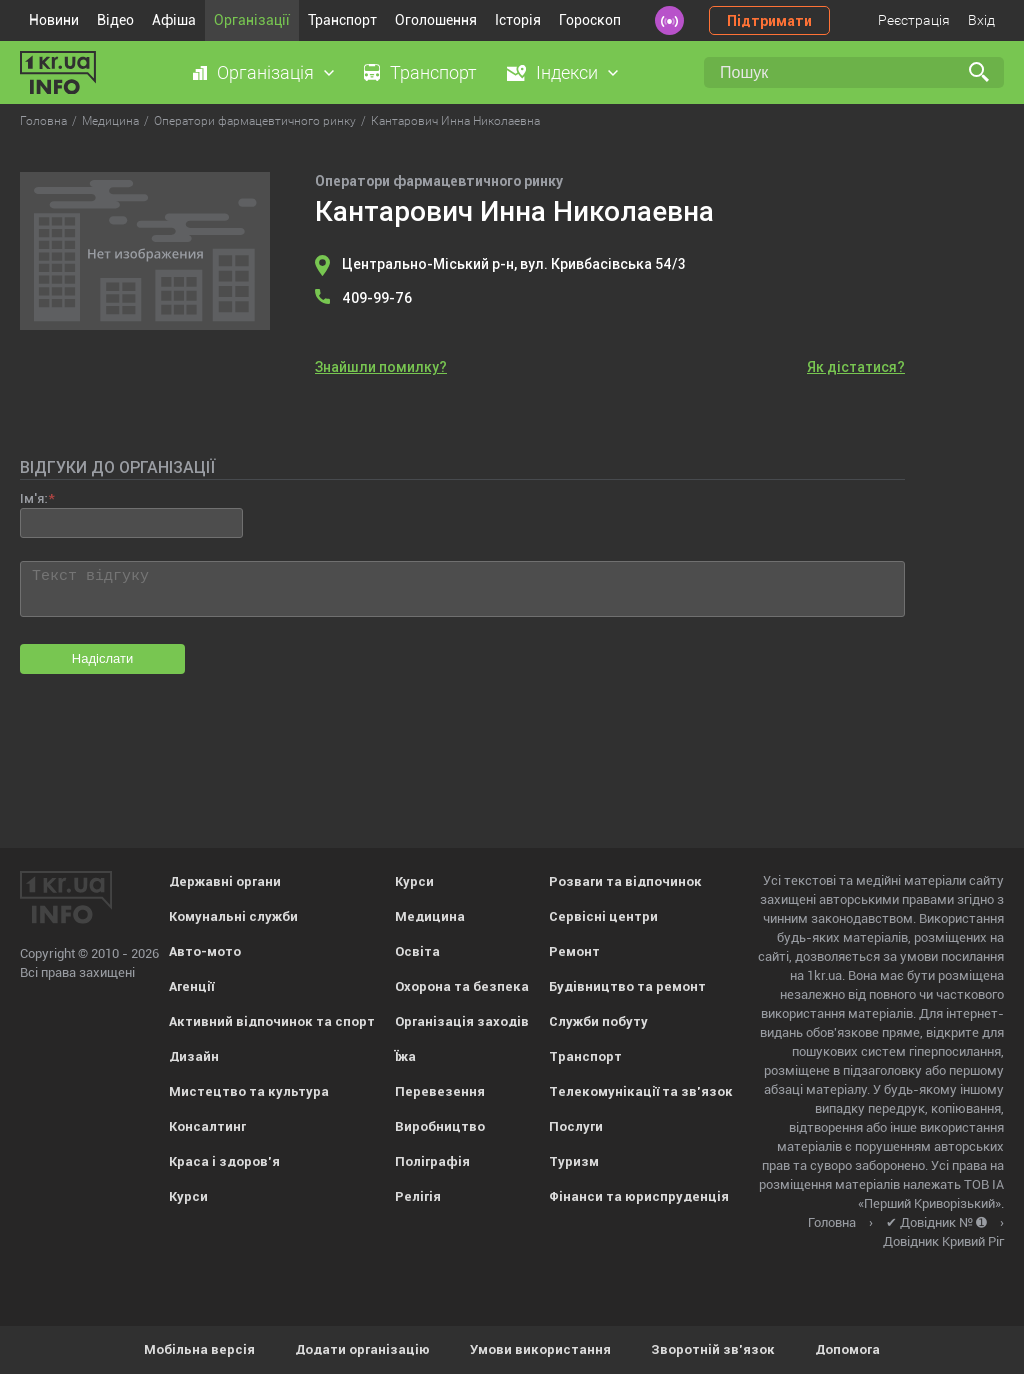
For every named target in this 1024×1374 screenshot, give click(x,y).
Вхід (981, 20)
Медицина (430, 916)
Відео (115, 20)
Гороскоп (590, 20)
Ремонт (574, 951)
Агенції (191, 986)
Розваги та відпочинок (625, 881)
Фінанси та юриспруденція (639, 1196)
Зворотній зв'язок (713, 1349)
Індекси (567, 72)
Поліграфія (432, 1161)
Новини (54, 20)
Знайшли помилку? (381, 367)
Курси (188, 1196)
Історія (518, 20)
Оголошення (436, 20)
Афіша (174, 20)
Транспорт (342, 20)
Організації (252, 20)
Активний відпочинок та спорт (272, 1021)
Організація (265, 72)
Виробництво (440, 1126)
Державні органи (225, 881)
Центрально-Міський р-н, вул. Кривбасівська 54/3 (514, 264)
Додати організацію (362, 1349)
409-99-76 (377, 298)
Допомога (847, 1349)
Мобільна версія (199, 1349)
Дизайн (194, 1056)
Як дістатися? (856, 367)
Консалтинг (207, 1126)
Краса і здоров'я (224, 1161)
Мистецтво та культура (249, 1091)
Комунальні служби (233, 916)
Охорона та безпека (462, 986)
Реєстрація (914, 20)
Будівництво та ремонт (627, 986)
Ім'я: (33, 498)
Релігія (418, 1196)
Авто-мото (205, 951)
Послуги (576, 1126)
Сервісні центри (603, 916)
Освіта (417, 951)
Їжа (405, 1056)
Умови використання (540, 1349)
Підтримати (769, 21)
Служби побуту (598, 1021)
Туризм (574, 1161)
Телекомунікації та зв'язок (641, 1091)
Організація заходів (462, 1021)
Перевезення (440, 1091)
